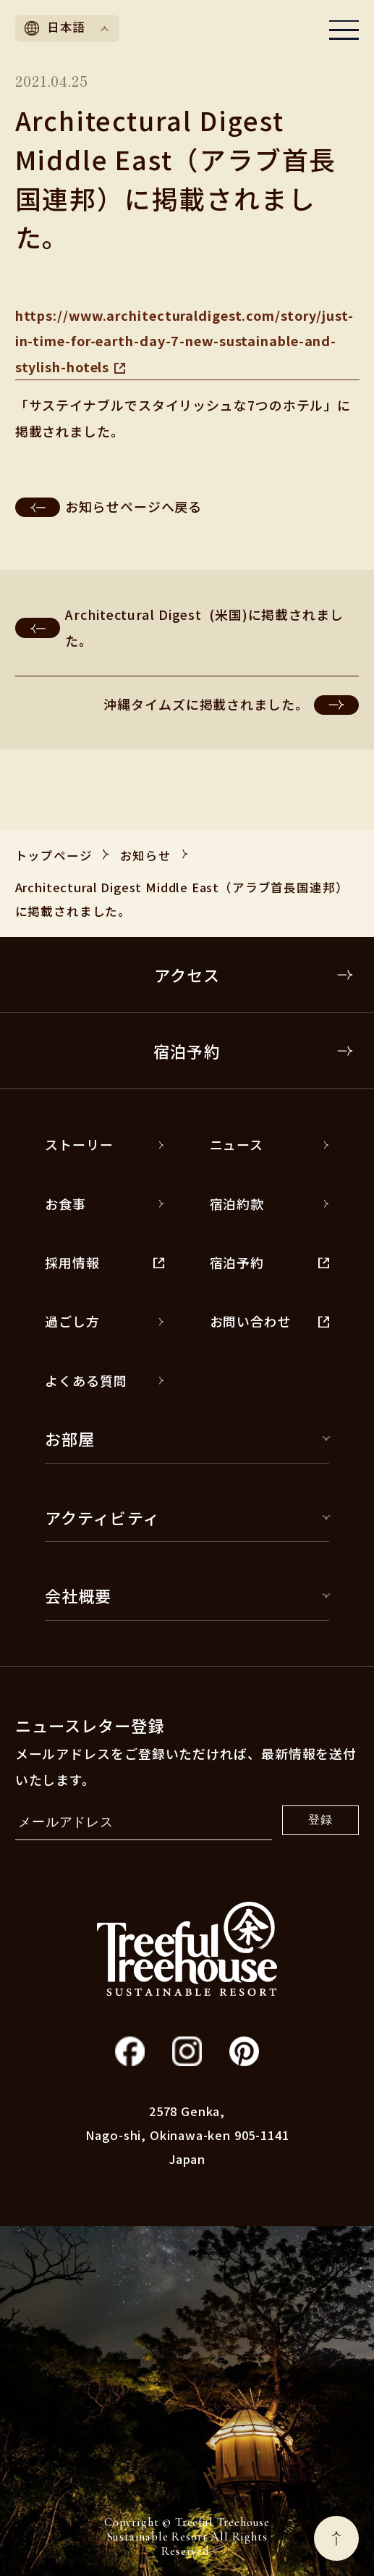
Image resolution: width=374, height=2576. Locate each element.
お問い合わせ (269, 1321)
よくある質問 (104, 1380)
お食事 (104, 1203)
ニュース (269, 1144)
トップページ (54, 855)
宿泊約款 (269, 1203)
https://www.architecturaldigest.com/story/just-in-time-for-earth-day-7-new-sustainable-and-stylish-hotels (184, 341)
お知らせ (145, 855)
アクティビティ (187, 1517)
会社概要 (187, 1595)
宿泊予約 (253, 1050)
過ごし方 (104, 1321)
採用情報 (104, 1262)
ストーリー (104, 1144)
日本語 (67, 27)
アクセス (254, 974)
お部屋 (187, 1438)
